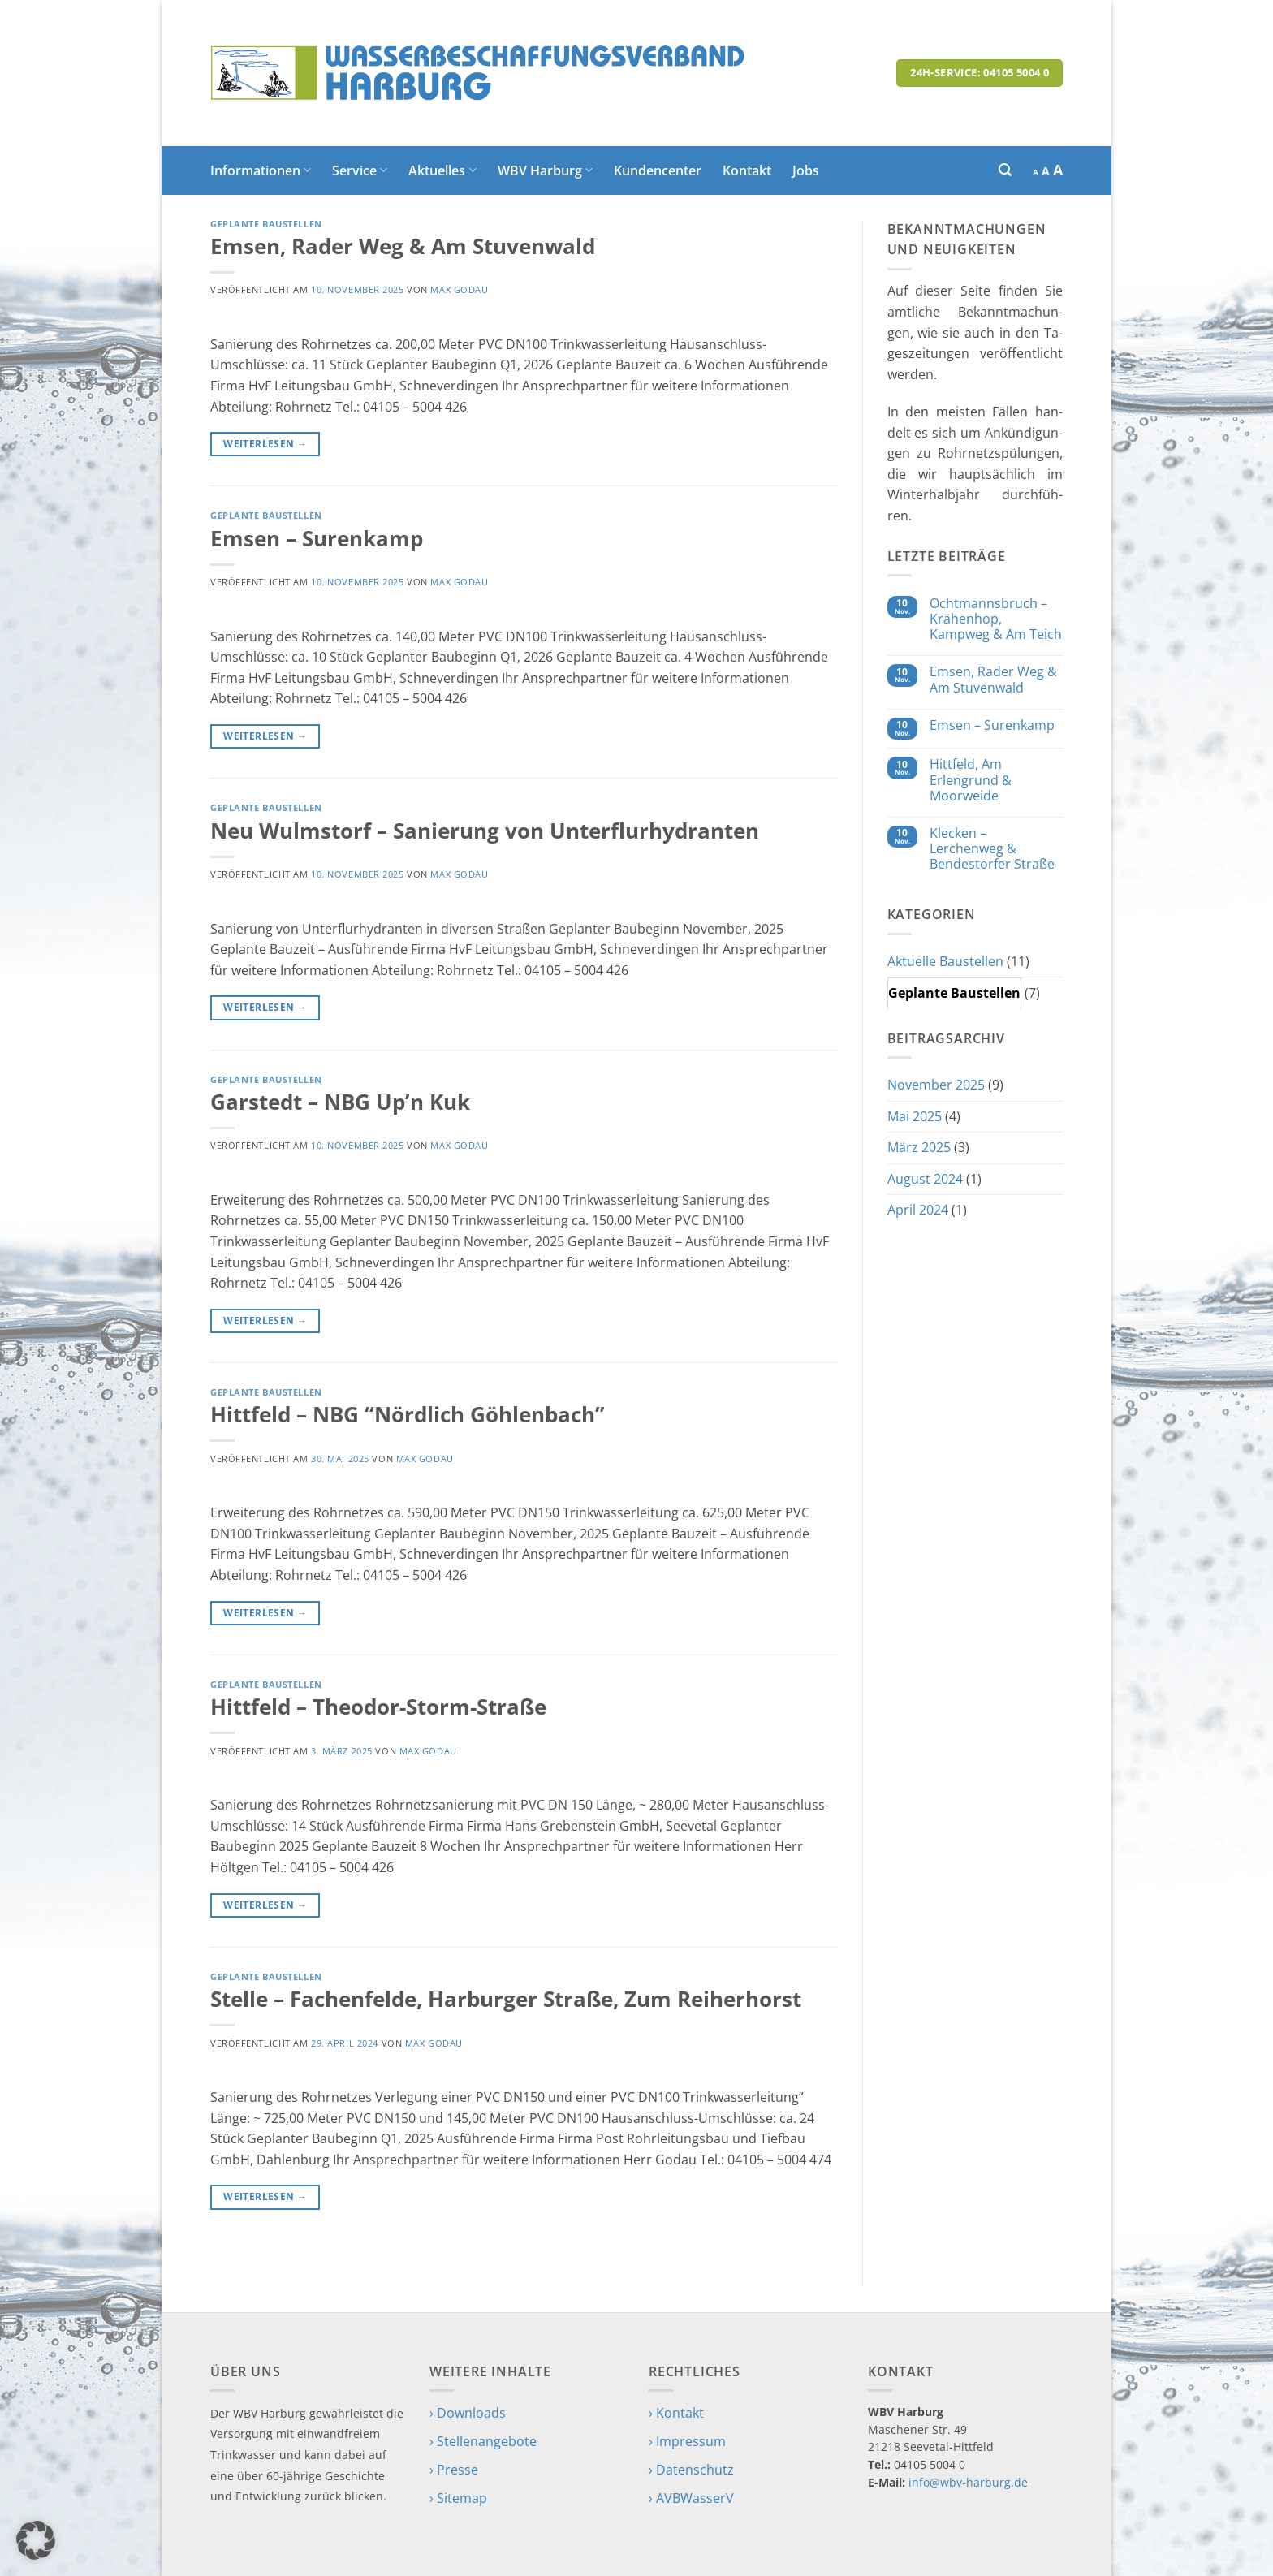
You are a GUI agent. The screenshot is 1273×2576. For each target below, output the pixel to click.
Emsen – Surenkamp (316, 538)
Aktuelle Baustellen (945, 961)
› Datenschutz (691, 2470)
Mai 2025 (914, 1116)
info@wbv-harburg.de (968, 2482)
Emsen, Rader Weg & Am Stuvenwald (402, 246)
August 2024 (925, 1179)
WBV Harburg (545, 170)
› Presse (453, 2470)
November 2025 (936, 1085)
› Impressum (687, 2441)
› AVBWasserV (691, 2498)
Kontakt (747, 170)
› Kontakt (676, 2413)
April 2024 (917, 1210)
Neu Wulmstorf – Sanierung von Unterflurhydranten (484, 831)
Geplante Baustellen (266, 224)
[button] (1005, 170)
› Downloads (467, 2413)
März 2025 (919, 1147)
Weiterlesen (265, 443)
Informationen (260, 170)
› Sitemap (458, 2498)
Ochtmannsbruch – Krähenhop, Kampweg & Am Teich (996, 619)
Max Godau (459, 289)
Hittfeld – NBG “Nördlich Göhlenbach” (407, 1414)
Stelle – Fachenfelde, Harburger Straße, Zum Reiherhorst (505, 1999)
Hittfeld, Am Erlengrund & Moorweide (971, 780)
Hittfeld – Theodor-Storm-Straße (378, 1707)
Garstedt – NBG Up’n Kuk (340, 1102)
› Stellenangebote (483, 2441)
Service (359, 170)
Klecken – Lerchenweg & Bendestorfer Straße (992, 849)
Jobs (805, 170)
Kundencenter (657, 170)
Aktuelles (442, 170)
